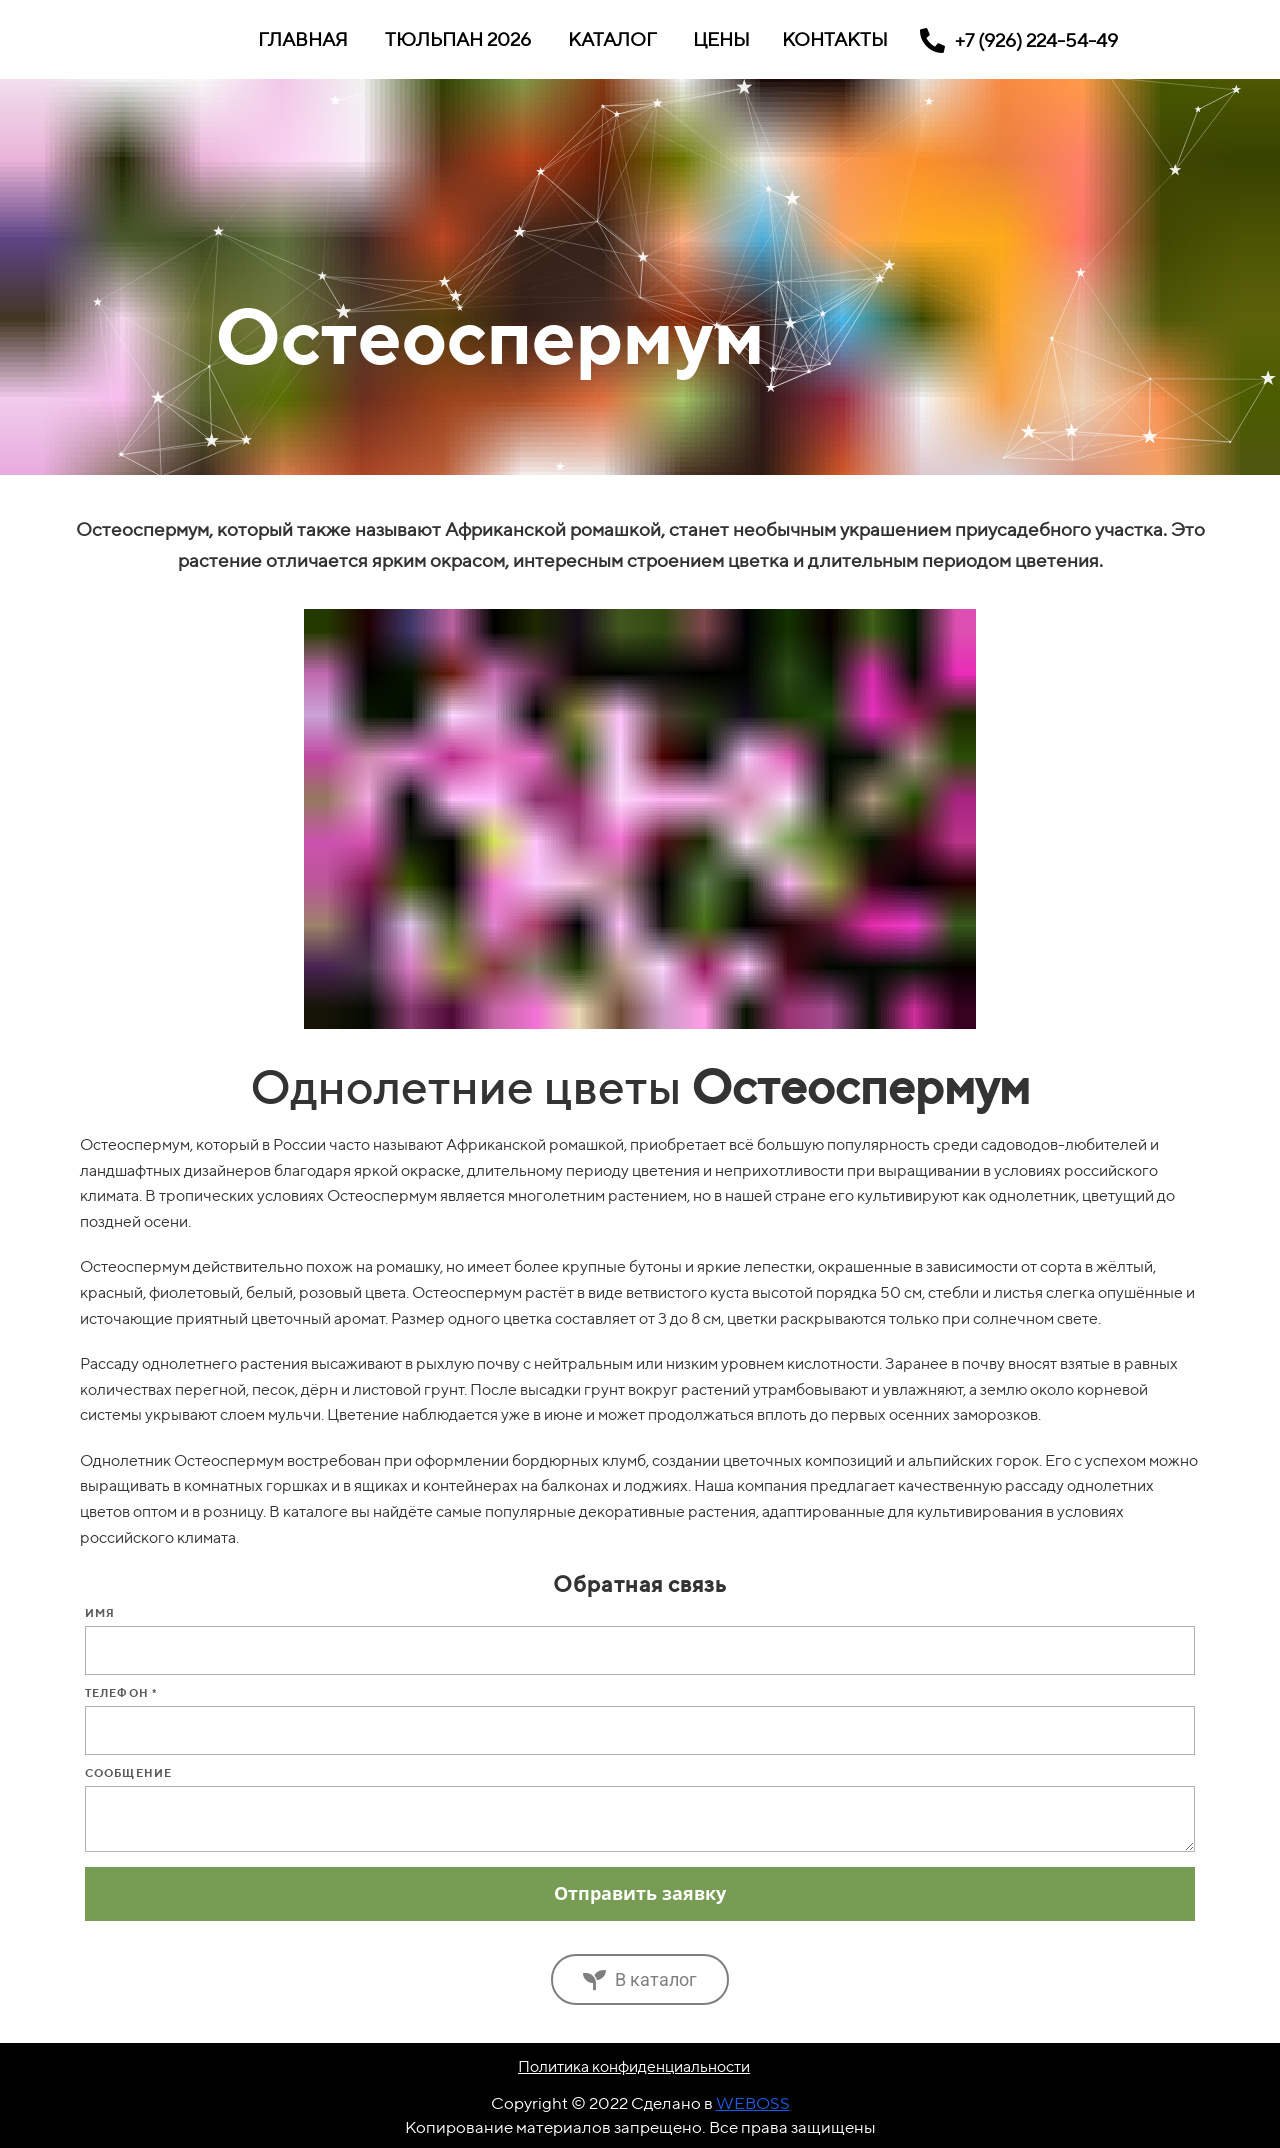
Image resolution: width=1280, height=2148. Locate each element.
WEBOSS (753, 2103)
